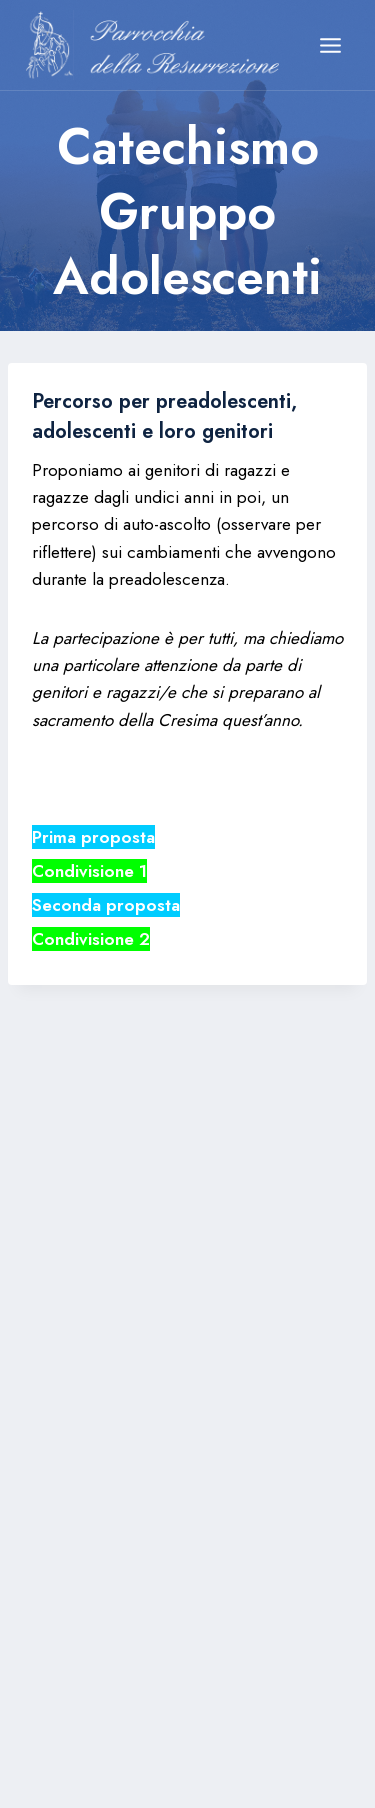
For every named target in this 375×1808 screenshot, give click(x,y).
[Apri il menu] (330, 45)
